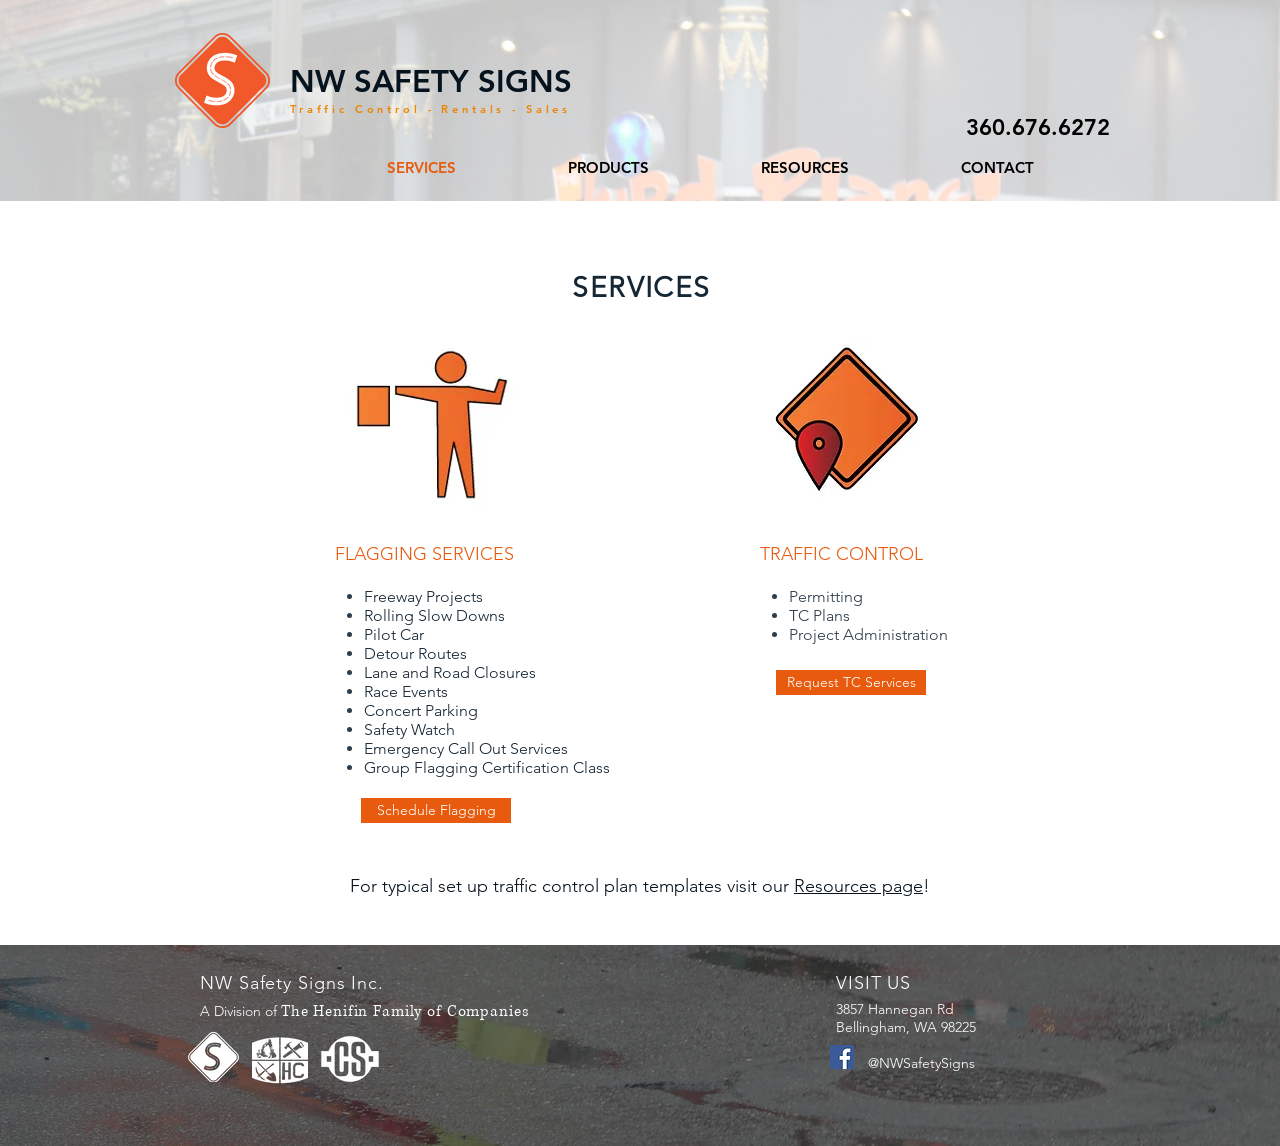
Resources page (858, 886)
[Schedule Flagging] (436, 810)
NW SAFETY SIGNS (431, 81)
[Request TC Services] (851, 682)
